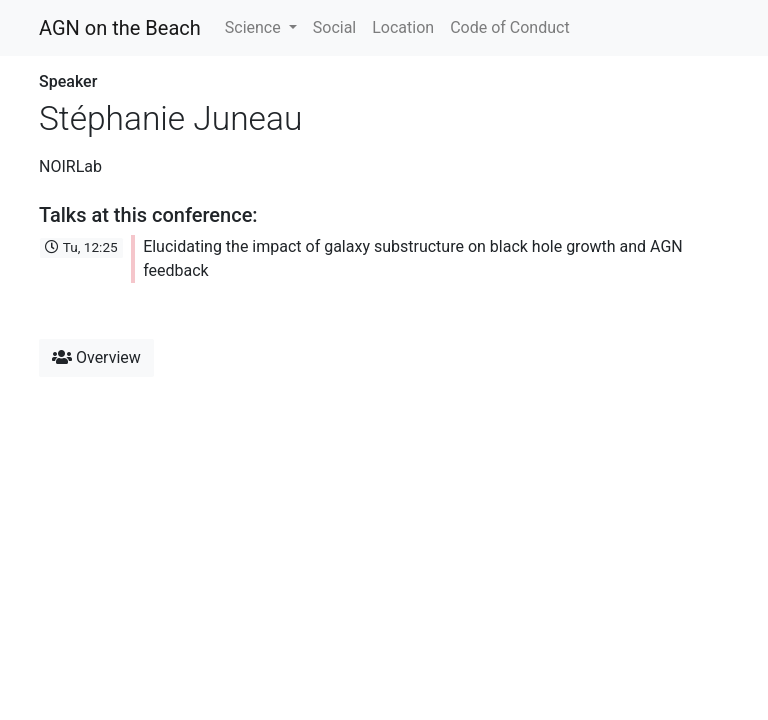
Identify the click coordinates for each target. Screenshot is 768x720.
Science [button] (255, 27)
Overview (96, 357)
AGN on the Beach (120, 28)
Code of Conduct (510, 27)
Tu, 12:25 (81, 247)
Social (334, 27)
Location (403, 27)
